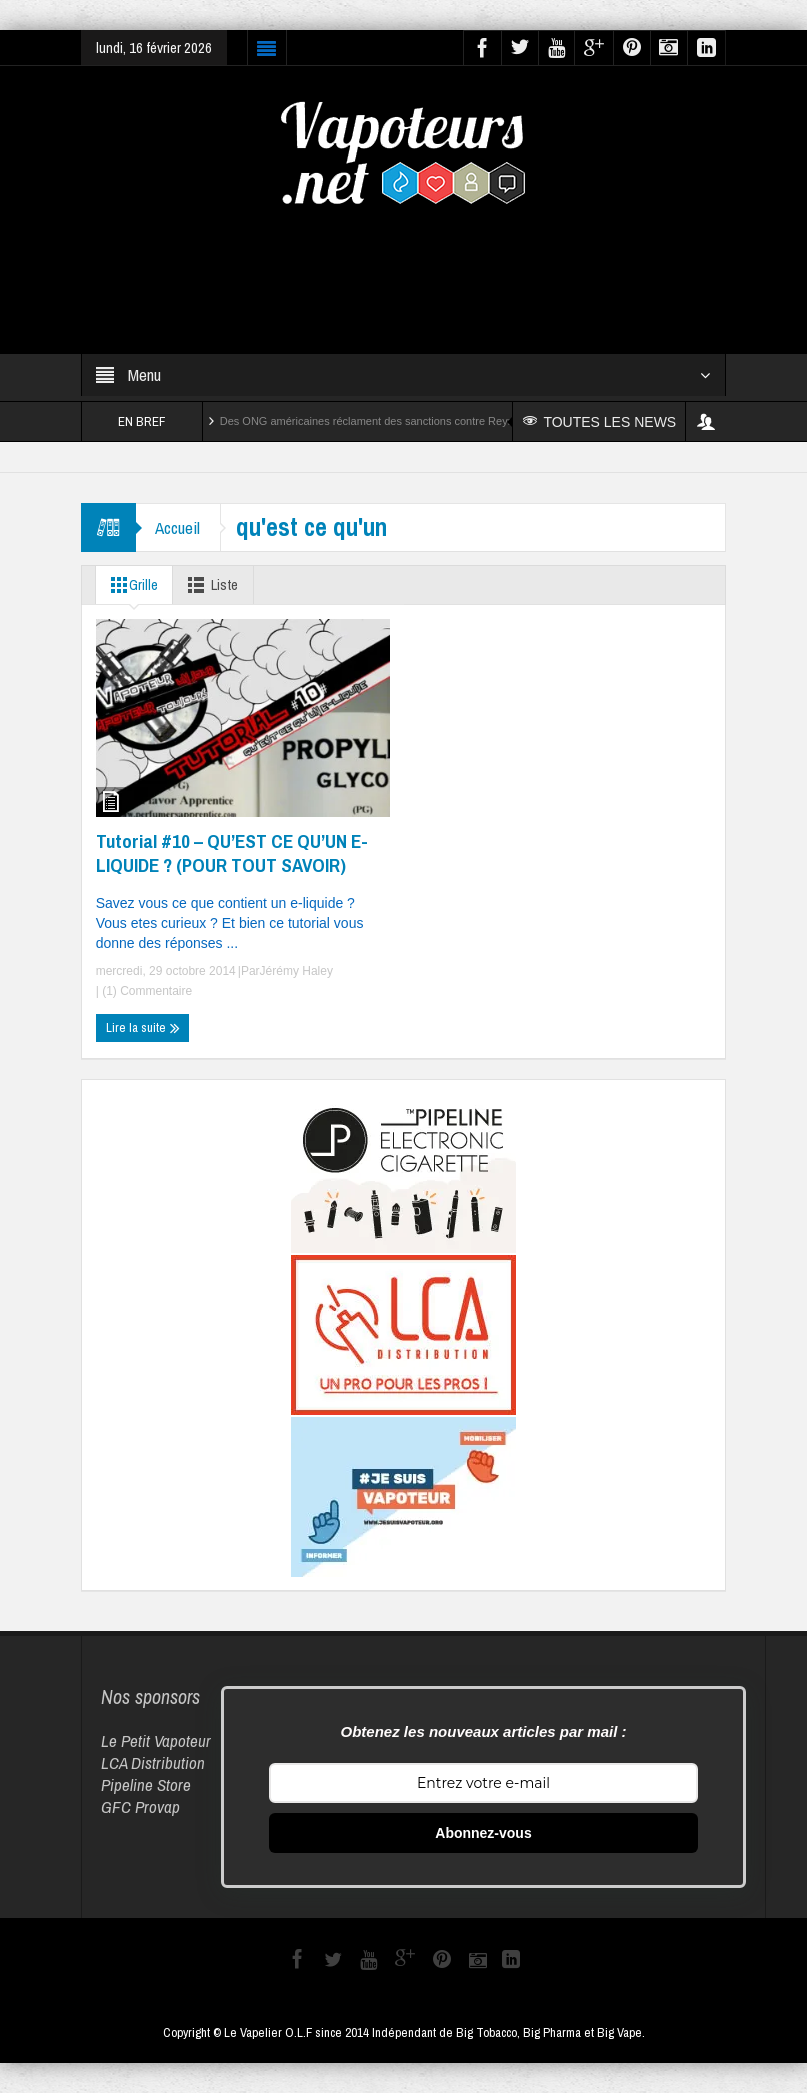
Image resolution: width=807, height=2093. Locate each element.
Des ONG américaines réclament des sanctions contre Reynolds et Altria (397, 421)
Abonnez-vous (483, 1833)
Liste (211, 585)
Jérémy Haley (296, 971)
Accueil (178, 527)
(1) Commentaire (145, 991)
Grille (131, 585)
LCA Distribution (153, 1762)
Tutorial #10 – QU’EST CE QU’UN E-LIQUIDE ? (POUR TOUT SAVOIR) (232, 853)
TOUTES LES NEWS (600, 422)
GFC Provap (140, 1806)
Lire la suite (143, 1028)
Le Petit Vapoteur (156, 1740)
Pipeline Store (146, 1784)
